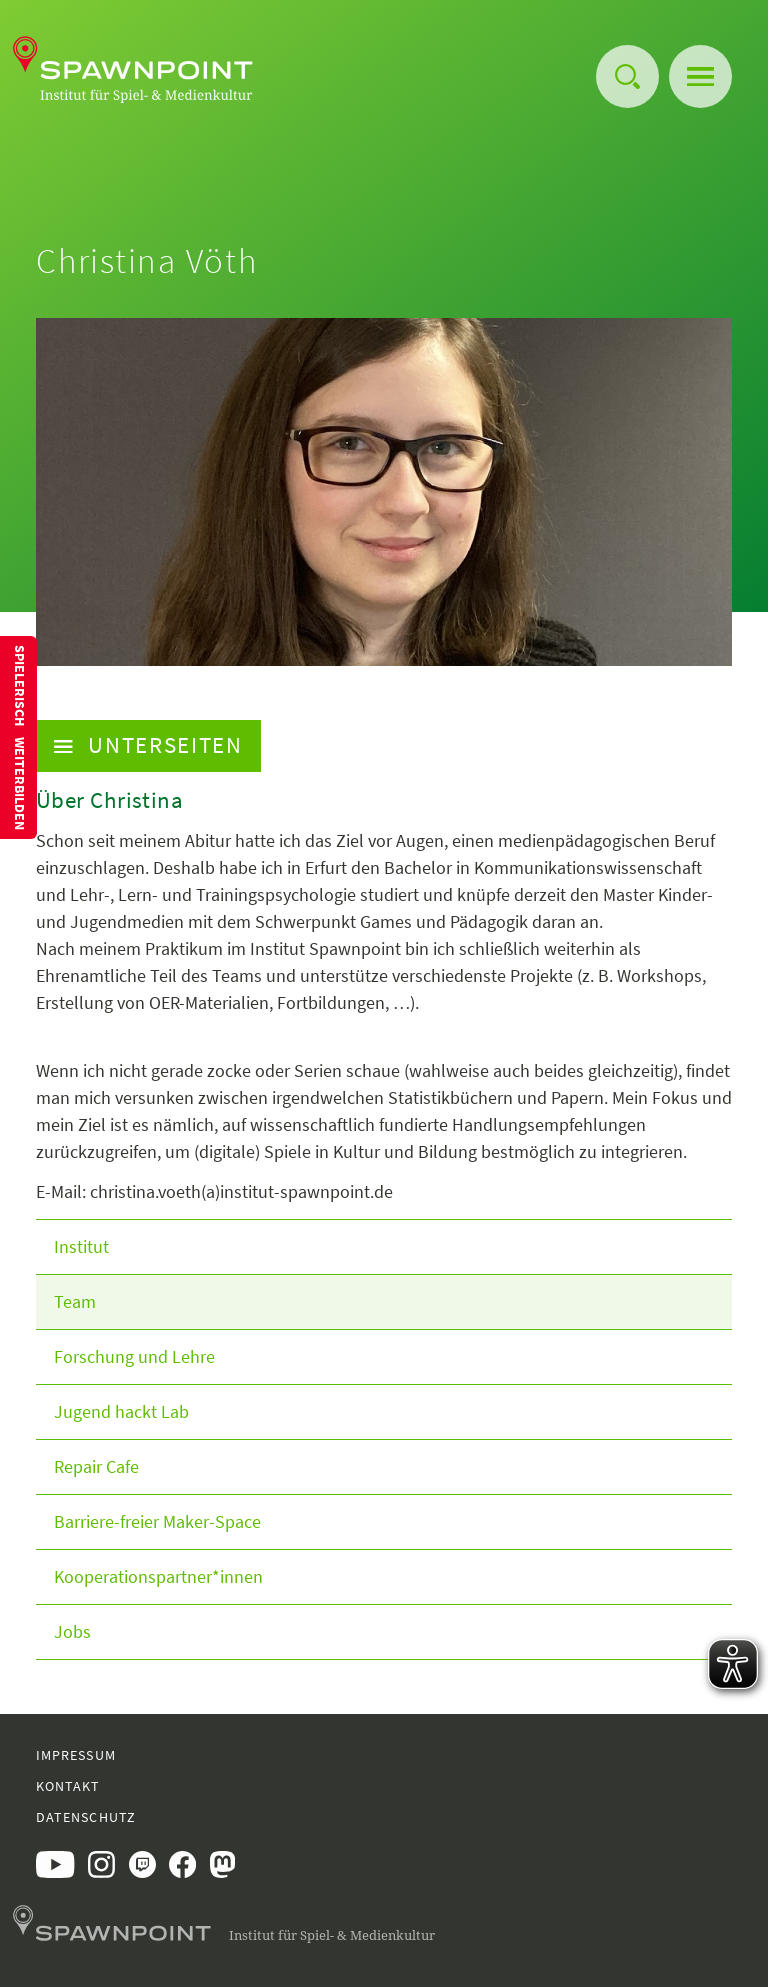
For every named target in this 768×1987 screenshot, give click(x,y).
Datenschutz (86, 1817)
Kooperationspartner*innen (158, 1576)
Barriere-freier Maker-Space (157, 1521)
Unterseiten (148, 745)
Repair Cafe (96, 1466)
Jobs (72, 1631)
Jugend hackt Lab (121, 1411)
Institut (81, 1246)
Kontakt (68, 1786)
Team (75, 1301)
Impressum (76, 1755)
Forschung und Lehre (134, 1356)
